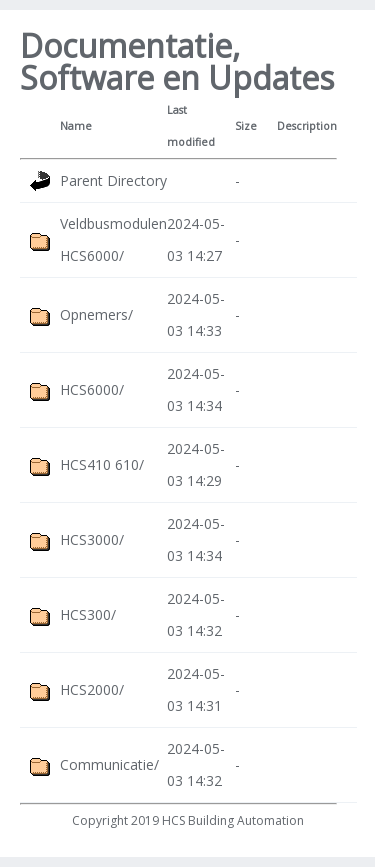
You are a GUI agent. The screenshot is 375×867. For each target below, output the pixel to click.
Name (76, 126)
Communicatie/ (109, 764)
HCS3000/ (92, 539)
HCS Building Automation (233, 820)
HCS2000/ (92, 689)
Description (307, 126)
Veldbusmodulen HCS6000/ (113, 239)
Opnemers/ (96, 314)
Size (246, 126)
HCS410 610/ (102, 464)
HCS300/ (88, 614)
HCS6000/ (92, 389)
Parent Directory (113, 180)
